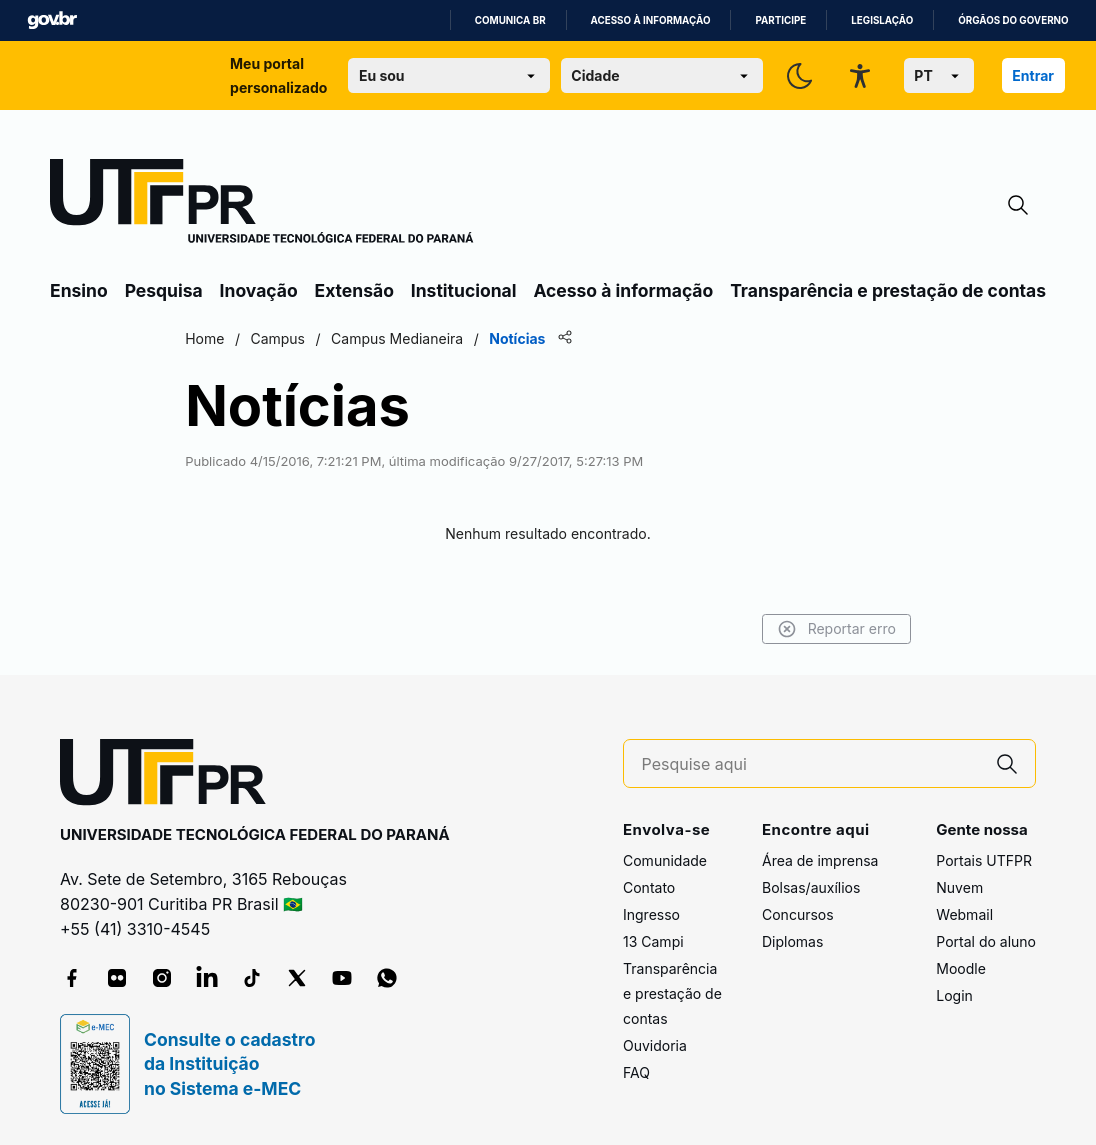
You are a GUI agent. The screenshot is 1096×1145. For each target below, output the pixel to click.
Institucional (464, 290)
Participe (780, 20)
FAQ (636, 1072)
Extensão (354, 290)
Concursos (798, 914)
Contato (649, 887)
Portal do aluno (986, 941)
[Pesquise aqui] (811, 764)
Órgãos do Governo (1013, 20)
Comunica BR (510, 20)
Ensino (79, 290)
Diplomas (792, 941)
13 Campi (653, 941)
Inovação (259, 290)
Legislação (882, 20)
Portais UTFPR (984, 860)
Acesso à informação (651, 20)
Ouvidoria (655, 1045)
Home (208, 338)
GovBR (52, 20)
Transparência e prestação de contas (888, 290)
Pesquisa (164, 290)
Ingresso (651, 914)
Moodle (961, 968)
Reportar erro (832, 629)
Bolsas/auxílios (811, 887)
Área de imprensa (820, 860)
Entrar (1033, 75)
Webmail (964, 914)
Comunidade (665, 860)
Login (954, 995)
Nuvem (959, 887)
